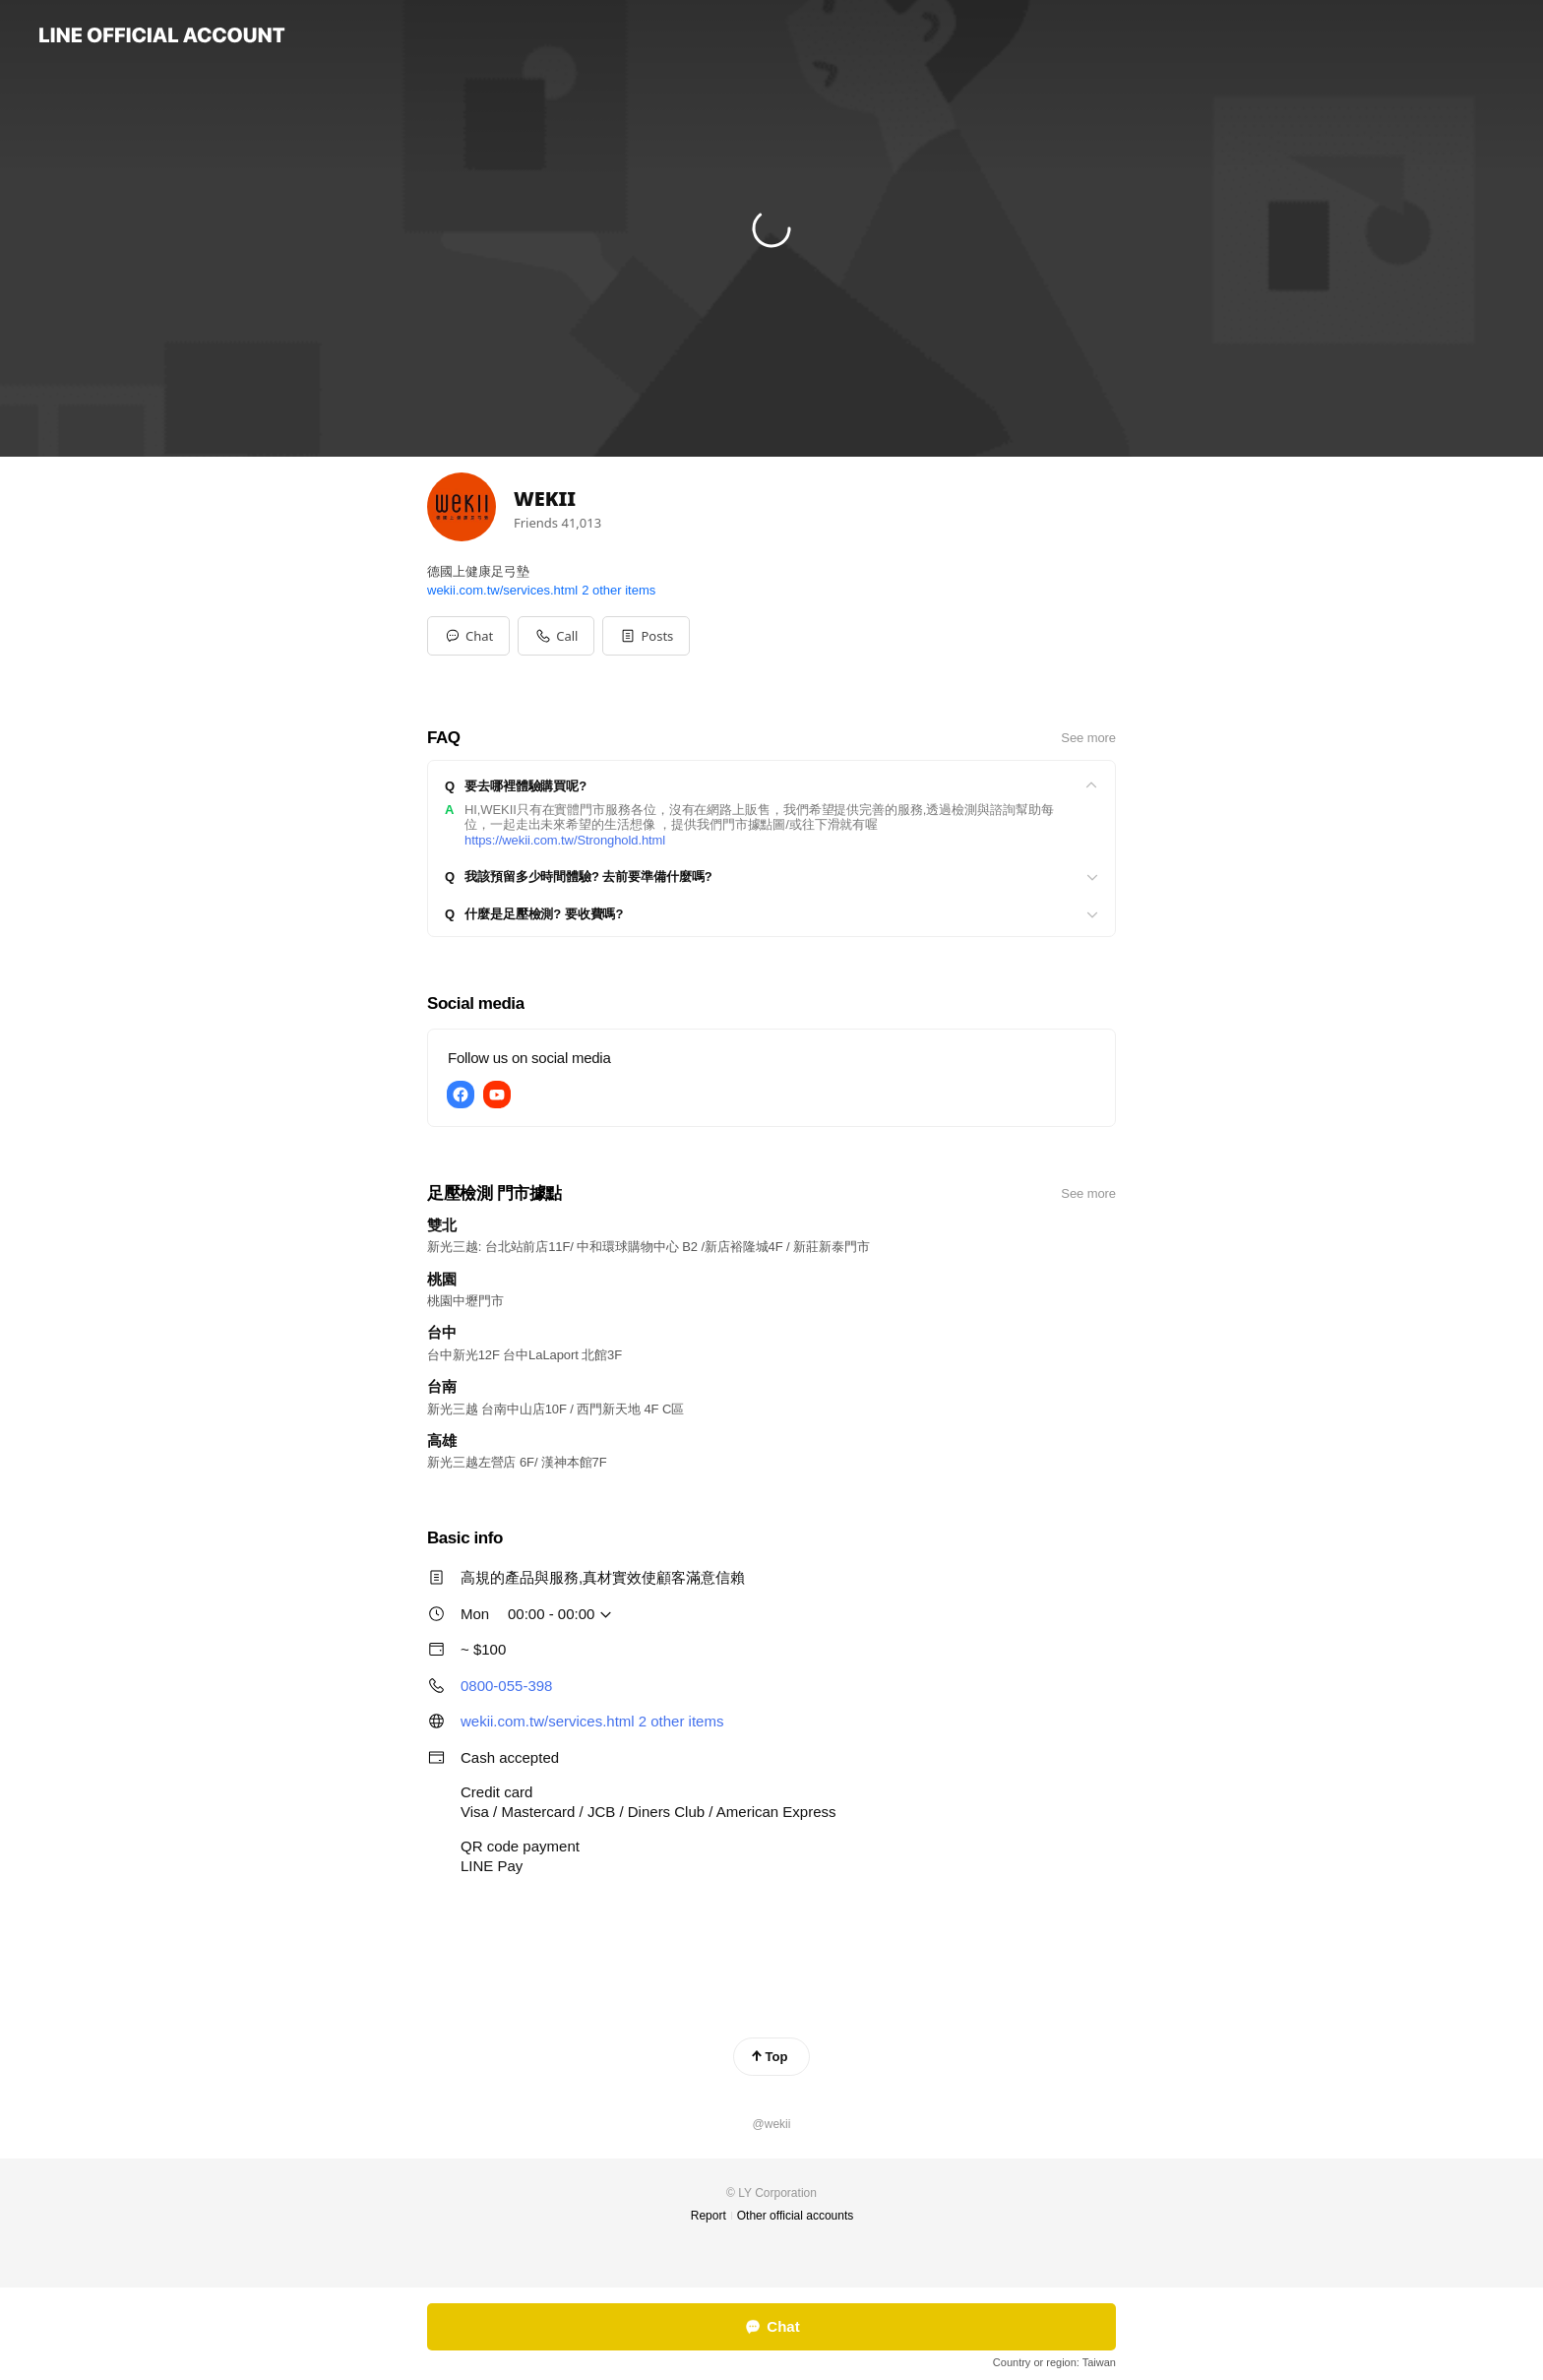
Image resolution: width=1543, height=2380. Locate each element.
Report (708, 2216)
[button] (646, 636)
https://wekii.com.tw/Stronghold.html (564, 840)
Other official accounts (795, 2216)
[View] (771, 786)
